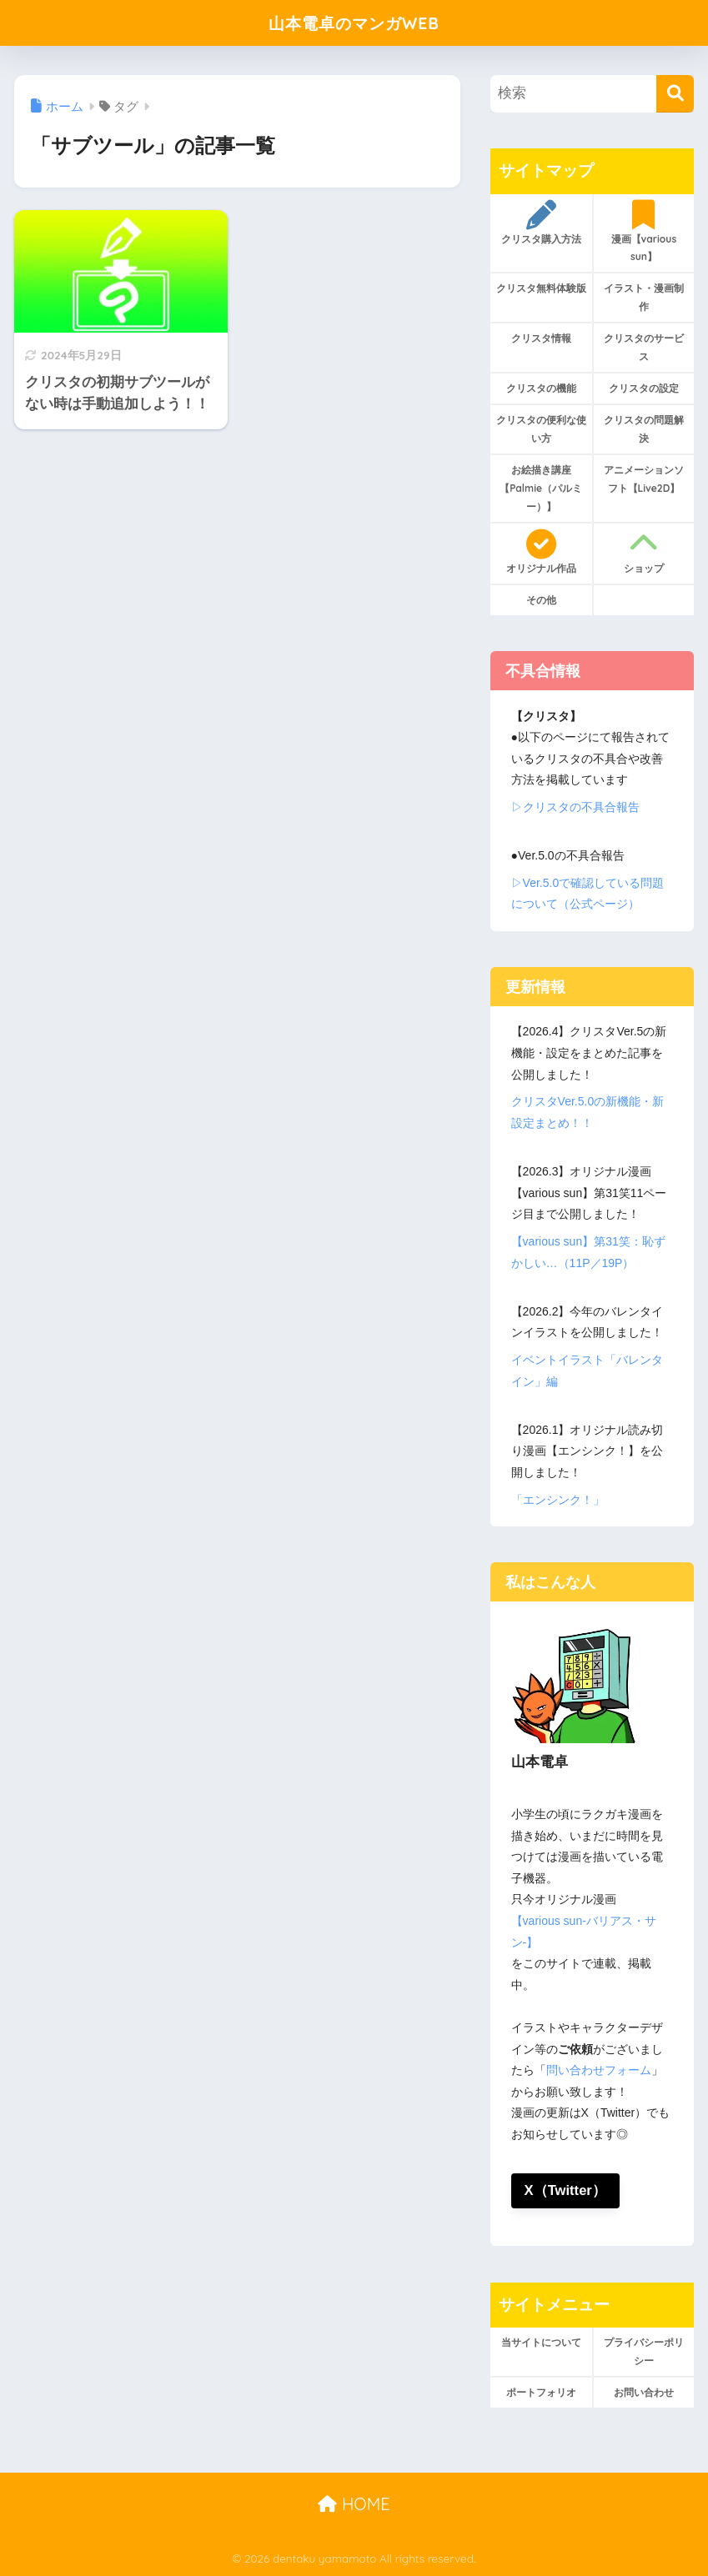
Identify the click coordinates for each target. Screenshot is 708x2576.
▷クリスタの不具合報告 (575, 807)
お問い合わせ (644, 2393)
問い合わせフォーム (598, 2070)
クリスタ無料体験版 (541, 288)
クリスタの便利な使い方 (541, 428)
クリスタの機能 (541, 388)
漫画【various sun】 (644, 231)
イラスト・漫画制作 (644, 297)
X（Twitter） (566, 2190)
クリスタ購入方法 (541, 222)
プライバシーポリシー (644, 2352)
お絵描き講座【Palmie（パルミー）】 (541, 488)
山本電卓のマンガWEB (354, 22)
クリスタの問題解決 (644, 428)
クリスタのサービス (644, 347)
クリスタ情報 (541, 338)
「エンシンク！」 (558, 1499)
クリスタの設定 (644, 388)
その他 (541, 600)
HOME (353, 2504)
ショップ (644, 551)
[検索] (675, 94)
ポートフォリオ (541, 2393)
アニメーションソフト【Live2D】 (644, 479)
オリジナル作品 (541, 551)
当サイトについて (541, 2343)
